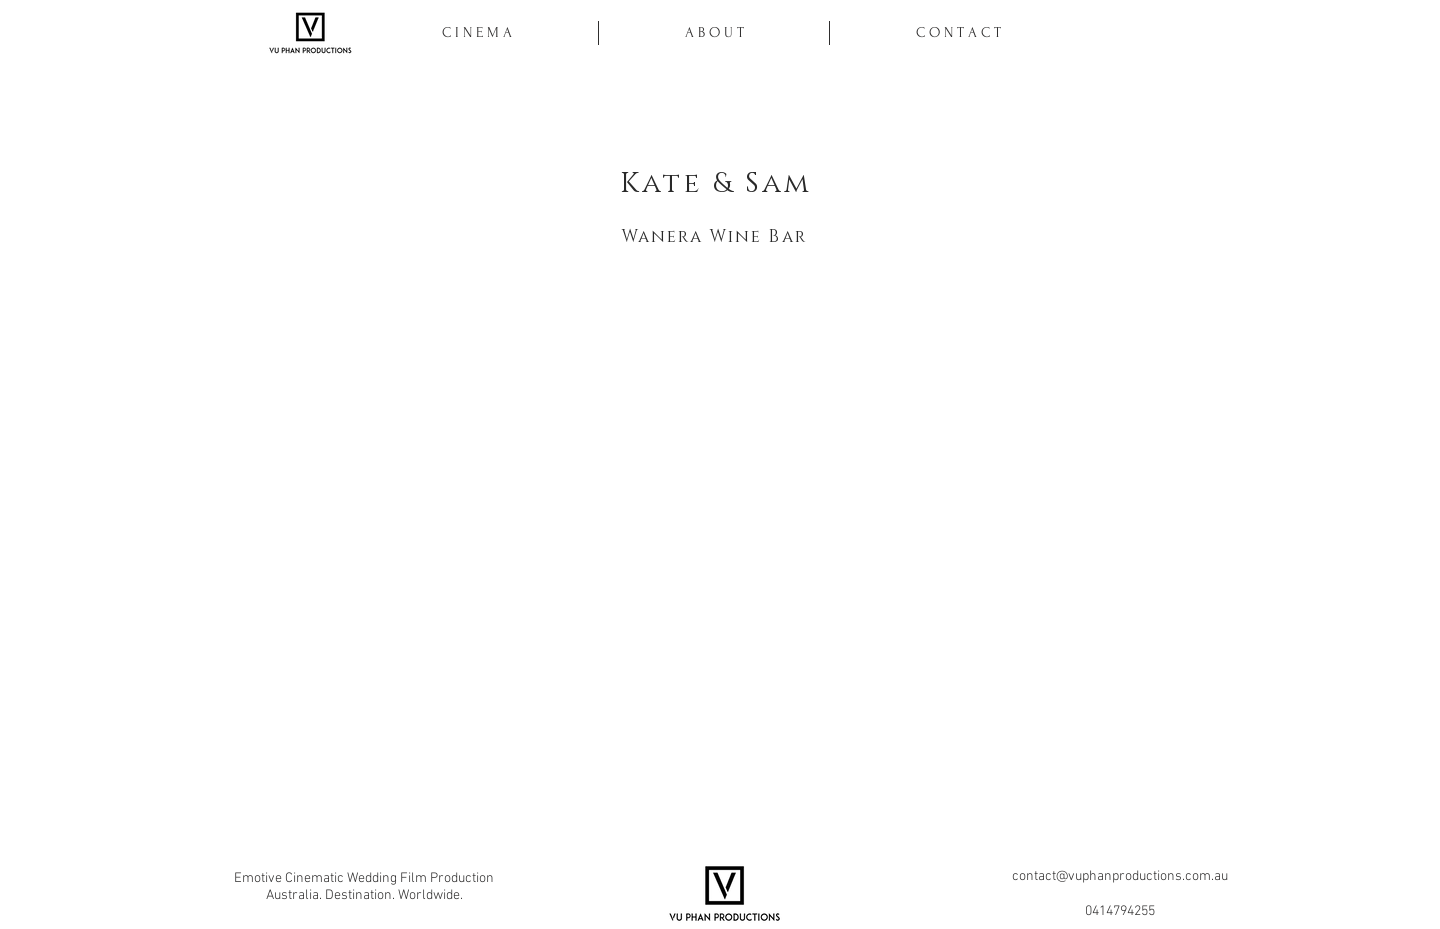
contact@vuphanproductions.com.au (1120, 876)
